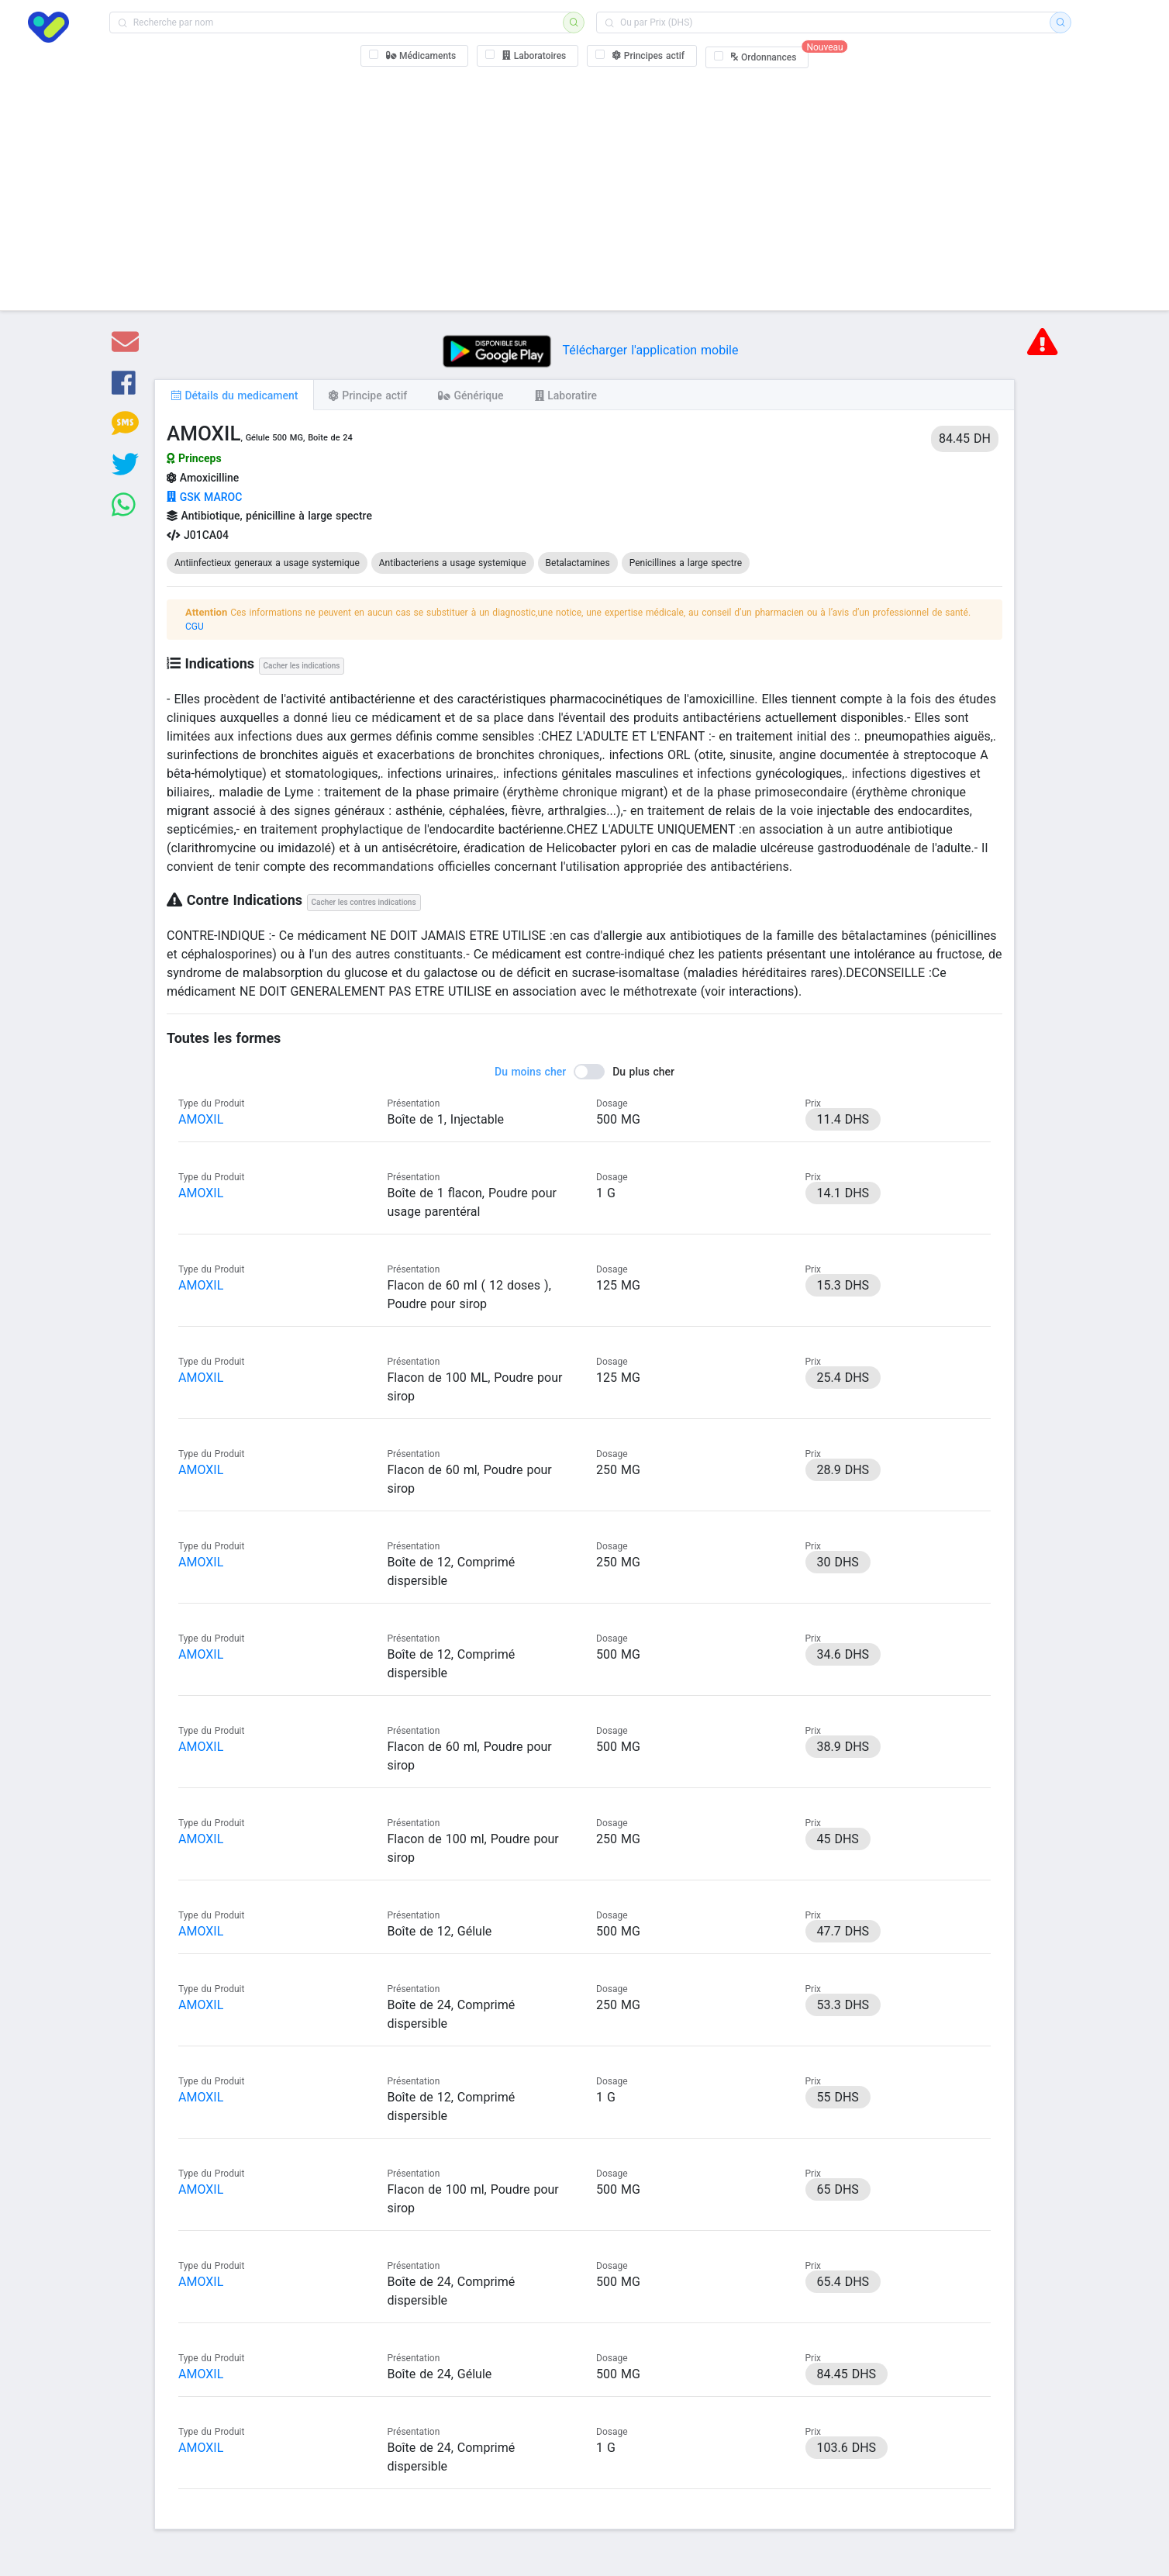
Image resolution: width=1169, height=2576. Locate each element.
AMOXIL (200, 1119)
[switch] (584, 1071)
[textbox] (341, 22)
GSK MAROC (204, 497)
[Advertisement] (584, 186)
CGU (194, 626)
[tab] (234, 394)
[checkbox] (414, 56)
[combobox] (341, 22)
